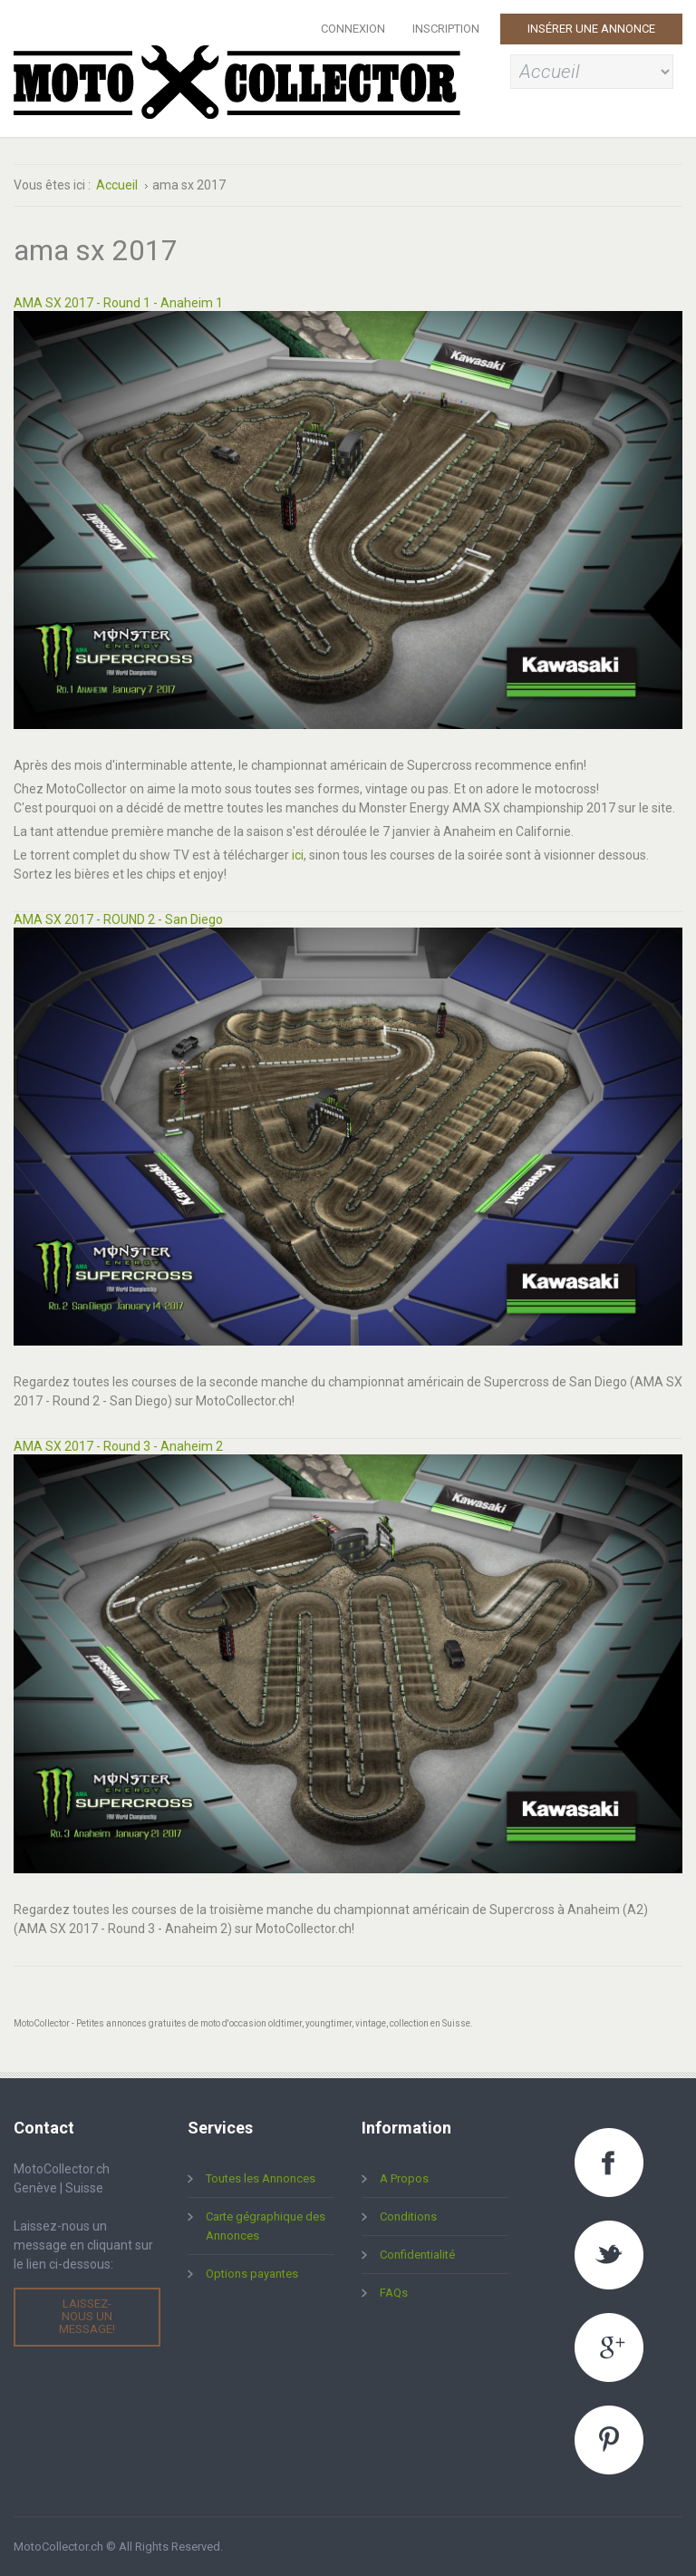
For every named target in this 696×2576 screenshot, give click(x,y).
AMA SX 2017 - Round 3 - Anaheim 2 (118, 1446)
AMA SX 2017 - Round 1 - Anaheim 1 (118, 303)
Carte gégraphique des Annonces (265, 2226)
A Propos (404, 2178)
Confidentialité (417, 2254)
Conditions (408, 2216)
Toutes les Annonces (260, 2178)
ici (298, 855)
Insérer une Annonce (591, 28)
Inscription (445, 28)
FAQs (394, 2292)
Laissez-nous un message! (87, 2317)
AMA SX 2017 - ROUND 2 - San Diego (118, 919)
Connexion (353, 28)
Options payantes (252, 2273)
